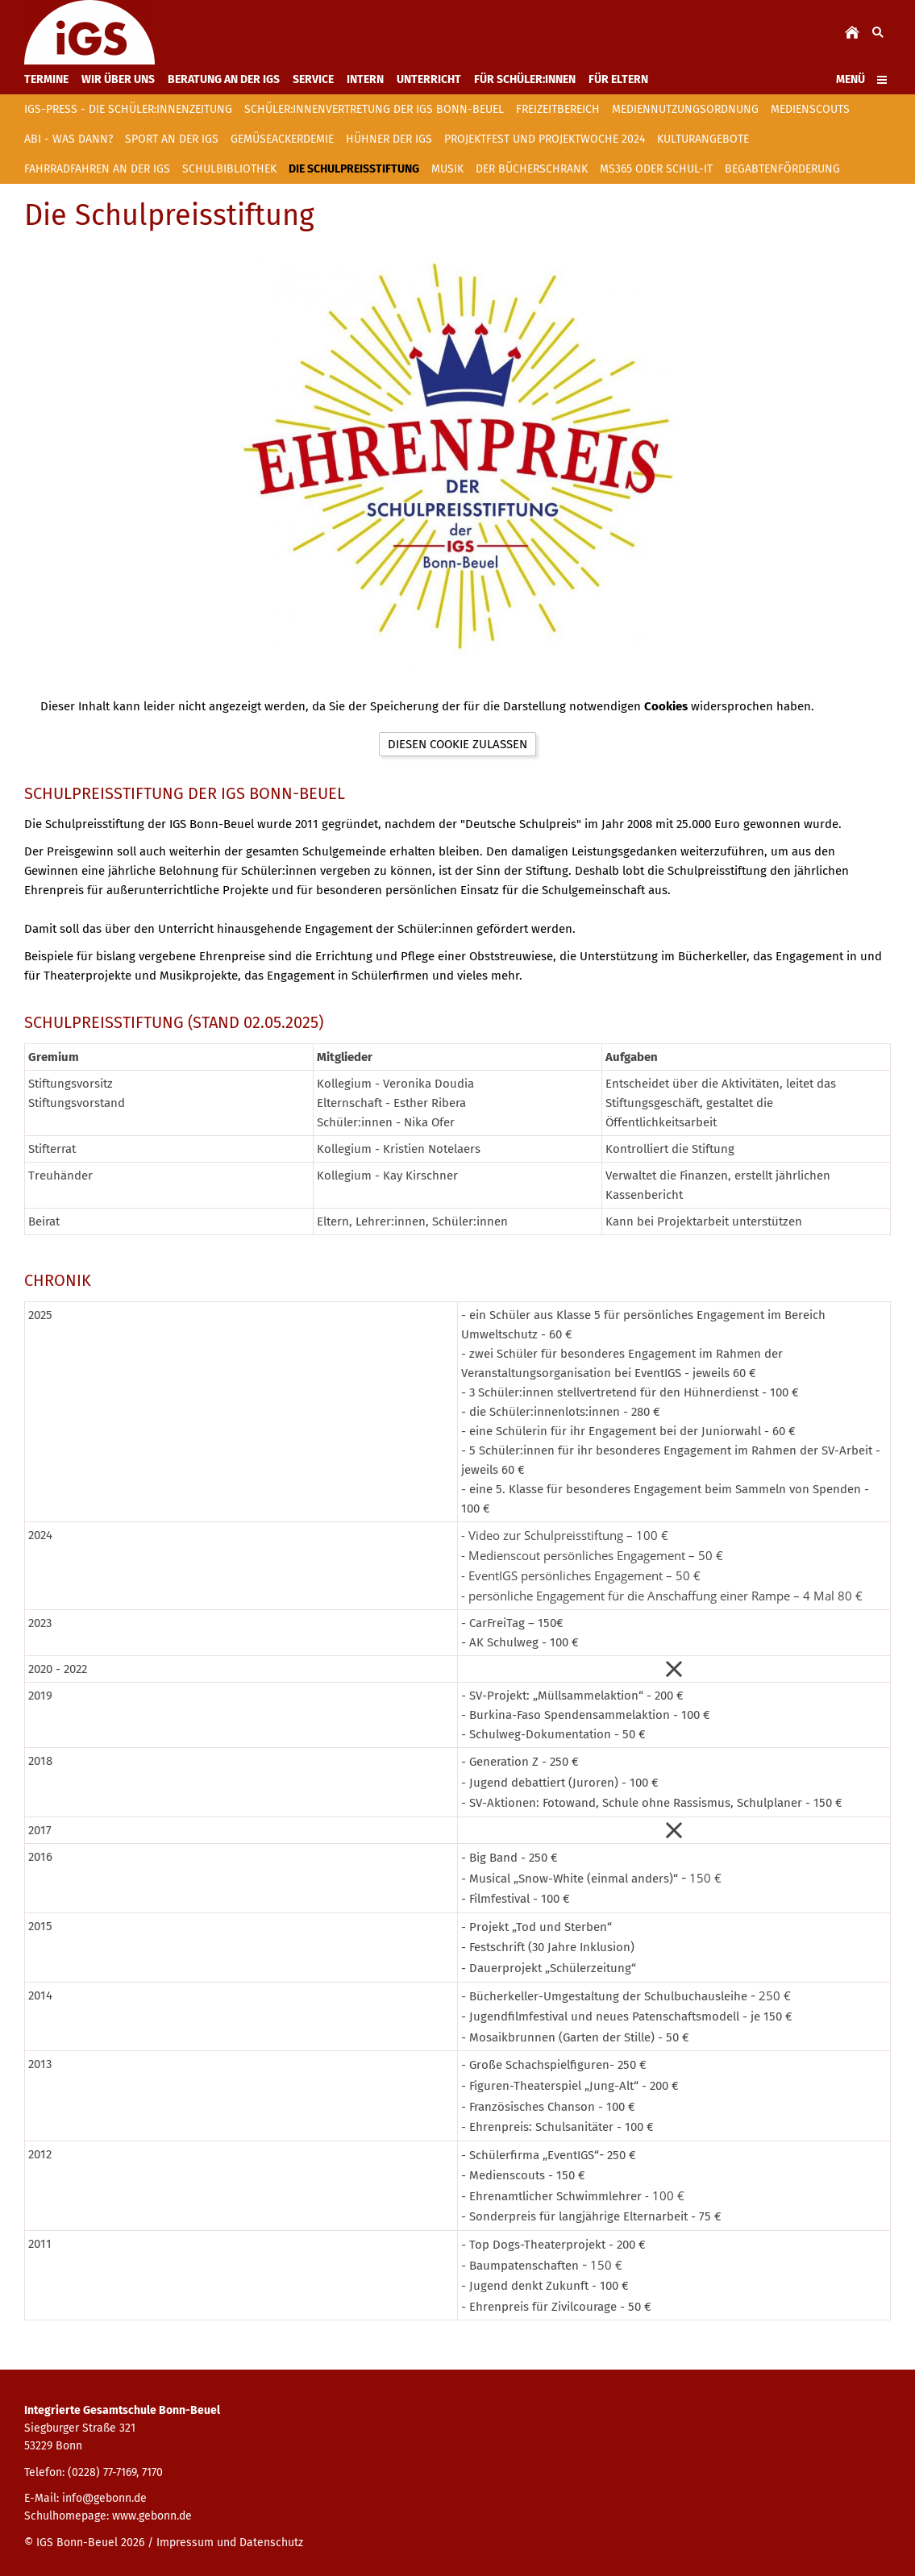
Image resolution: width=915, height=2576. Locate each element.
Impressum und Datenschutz (229, 2542)
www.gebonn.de (152, 2516)
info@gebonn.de (104, 2498)
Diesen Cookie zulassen (457, 744)
